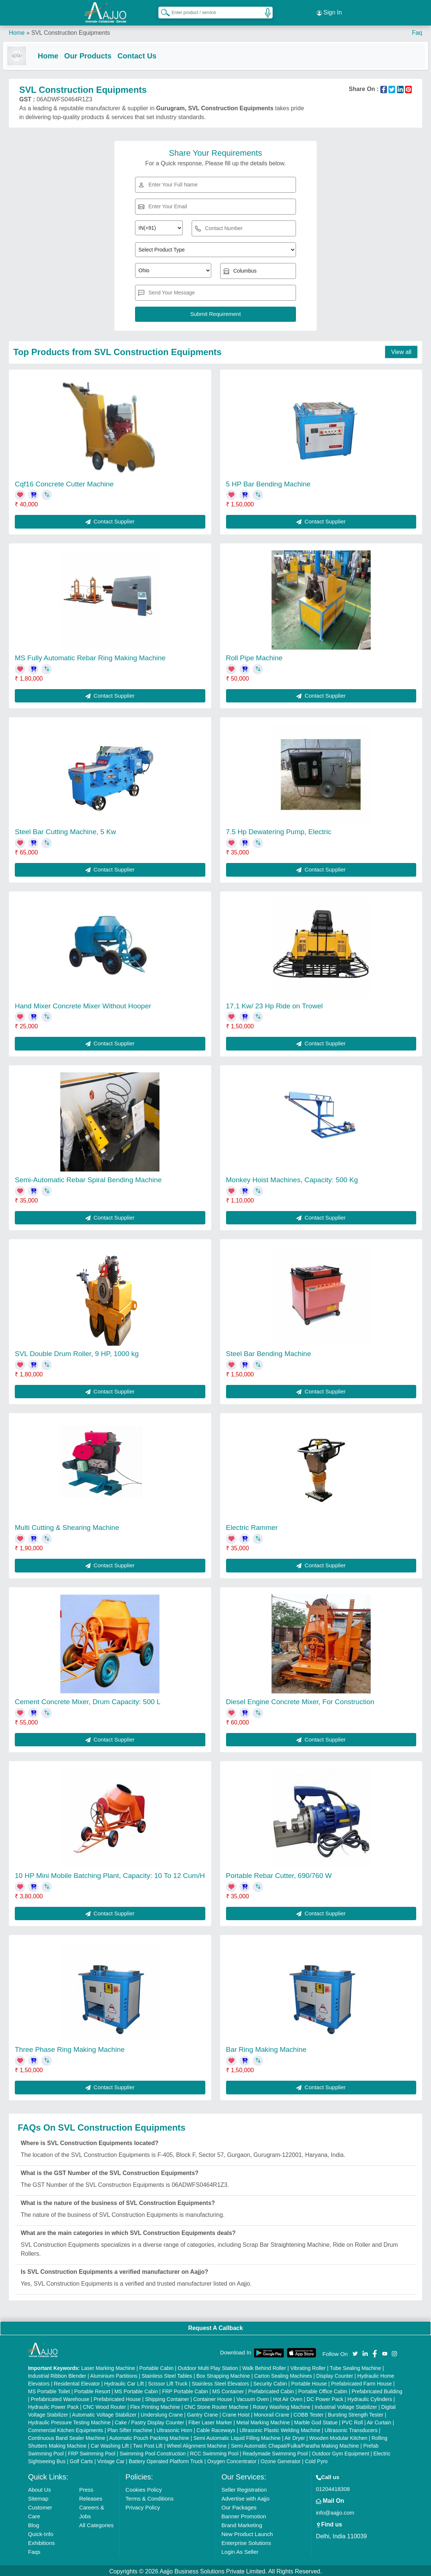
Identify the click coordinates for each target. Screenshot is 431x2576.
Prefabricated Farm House (361, 2382)
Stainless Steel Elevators (220, 2382)
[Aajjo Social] (355, 2351)
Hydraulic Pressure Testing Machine (69, 2421)
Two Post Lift (147, 2444)
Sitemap (38, 2497)
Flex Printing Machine (155, 2405)
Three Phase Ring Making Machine (70, 2047)
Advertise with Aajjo (245, 2497)
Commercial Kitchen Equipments (65, 2428)
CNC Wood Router (104, 2405)
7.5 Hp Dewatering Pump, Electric (278, 830)
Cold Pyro (316, 2459)
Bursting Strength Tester (355, 2413)
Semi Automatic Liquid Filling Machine (237, 2436)
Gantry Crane (202, 2413)
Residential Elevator (77, 2382)
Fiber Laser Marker (210, 2421)
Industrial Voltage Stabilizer (345, 2405)
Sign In (329, 11)
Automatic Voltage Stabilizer (104, 2413)
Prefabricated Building (376, 2390)
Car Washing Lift (110, 2444)
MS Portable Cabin (136, 2390)
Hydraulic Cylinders (369, 2397)
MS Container (228, 2390)
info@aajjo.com (335, 2511)
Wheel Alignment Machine (197, 2444)
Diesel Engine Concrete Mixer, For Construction (300, 1700)
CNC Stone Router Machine (216, 2405)
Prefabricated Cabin (271, 2390)
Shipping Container (167, 2397)
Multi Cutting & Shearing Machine (67, 1526)
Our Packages (238, 2505)
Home (17, 29)
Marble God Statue (316, 2421)
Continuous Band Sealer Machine (66, 2436)
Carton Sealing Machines (283, 2374)
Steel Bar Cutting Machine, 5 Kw (65, 830)
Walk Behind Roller (264, 2366)
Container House (212, 2397)
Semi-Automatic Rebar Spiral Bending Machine (88, 1178)
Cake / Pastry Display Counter (149, 2421)
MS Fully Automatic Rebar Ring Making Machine (90, 656)
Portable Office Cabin (322, 2390)
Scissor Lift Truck (168, 2382)
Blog (33, 2523)
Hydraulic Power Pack (53, 2405)
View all (401, 350)
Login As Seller (239, 2550)
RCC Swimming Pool (214, 2452)
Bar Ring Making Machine (266, 2047)
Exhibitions (41, 2541)
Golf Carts (81, 2459)
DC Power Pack (325, 2397)
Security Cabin (270, 2382)
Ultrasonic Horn (174, 2428)
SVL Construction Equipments (70, 29)
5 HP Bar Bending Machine (268, 482)
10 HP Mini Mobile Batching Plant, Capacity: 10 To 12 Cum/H (110, 1874)
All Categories (96, 2523)
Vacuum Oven (252, 2397)
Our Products (94, 52)
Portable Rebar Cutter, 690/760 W (279, 1874)
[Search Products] (162, 10)
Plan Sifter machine (129, 2428)
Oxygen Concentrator (231, 2459)
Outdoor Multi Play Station (208, 2366)
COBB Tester (308, 2413)
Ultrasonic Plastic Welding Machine (279, 2428)
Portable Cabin (156, 2366)
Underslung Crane (162, 2413)
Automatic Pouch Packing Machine (149, 2436)
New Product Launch (247, 2532)
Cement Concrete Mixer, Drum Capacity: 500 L (88, 1700)
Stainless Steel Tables (167, 2374)
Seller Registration (244, 2488)
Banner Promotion (243, 2514)
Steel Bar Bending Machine (268, 1352)
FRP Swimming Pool (91, 2452)
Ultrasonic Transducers (350, 2428)
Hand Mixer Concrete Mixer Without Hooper (83, 1004)
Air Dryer (294, 2436)
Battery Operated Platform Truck (166, 2459)
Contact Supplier (110, 520)
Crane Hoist (236, 2413)
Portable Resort (92, 2390)
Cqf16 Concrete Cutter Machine (64, 482)
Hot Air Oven (287, 2397)
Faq (417, 29)
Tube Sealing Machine (355, 2366)
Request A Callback (215, 2326)
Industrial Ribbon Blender (57, 2374)
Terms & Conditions (149, 2497)
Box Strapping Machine (223, 2374)
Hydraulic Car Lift (124, 2382)
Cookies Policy (143, 2488)
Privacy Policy (142, 2505)
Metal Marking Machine (263, 2421)
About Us (39, 2488)
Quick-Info (40, 2532)
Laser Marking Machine (108, 2366)
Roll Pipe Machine (254, 656)
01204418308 (333, 2487)
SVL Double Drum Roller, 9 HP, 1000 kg (77, 1352)
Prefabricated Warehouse (60, 2397)
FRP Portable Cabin (185, 2390)
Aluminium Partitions (114, 2374)
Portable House (309, 2382)
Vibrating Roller (308, 2366)
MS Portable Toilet (49, 2390)
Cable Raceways (215, 2428)
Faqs (34, 2550)
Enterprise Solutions (246, 2541)
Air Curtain (379, 2421)
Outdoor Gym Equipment (340, 2452)
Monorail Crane (271, 2413)
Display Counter (334, 2374)
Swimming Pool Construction (152, 2452)
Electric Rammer (252, 1526)
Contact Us (142, 52)
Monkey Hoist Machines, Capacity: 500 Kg (292, 1178)
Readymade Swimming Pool (275, 2452)
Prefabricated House (117, 2397)
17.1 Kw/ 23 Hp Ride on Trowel (274, 1004)
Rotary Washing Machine (281, 2405)
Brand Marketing (241, 2523)
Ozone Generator (281, 2459)
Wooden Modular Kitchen (338, 2436)
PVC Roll (352, 2421)
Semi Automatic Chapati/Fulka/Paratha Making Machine (295, 2444)
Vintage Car (111, 2459)
